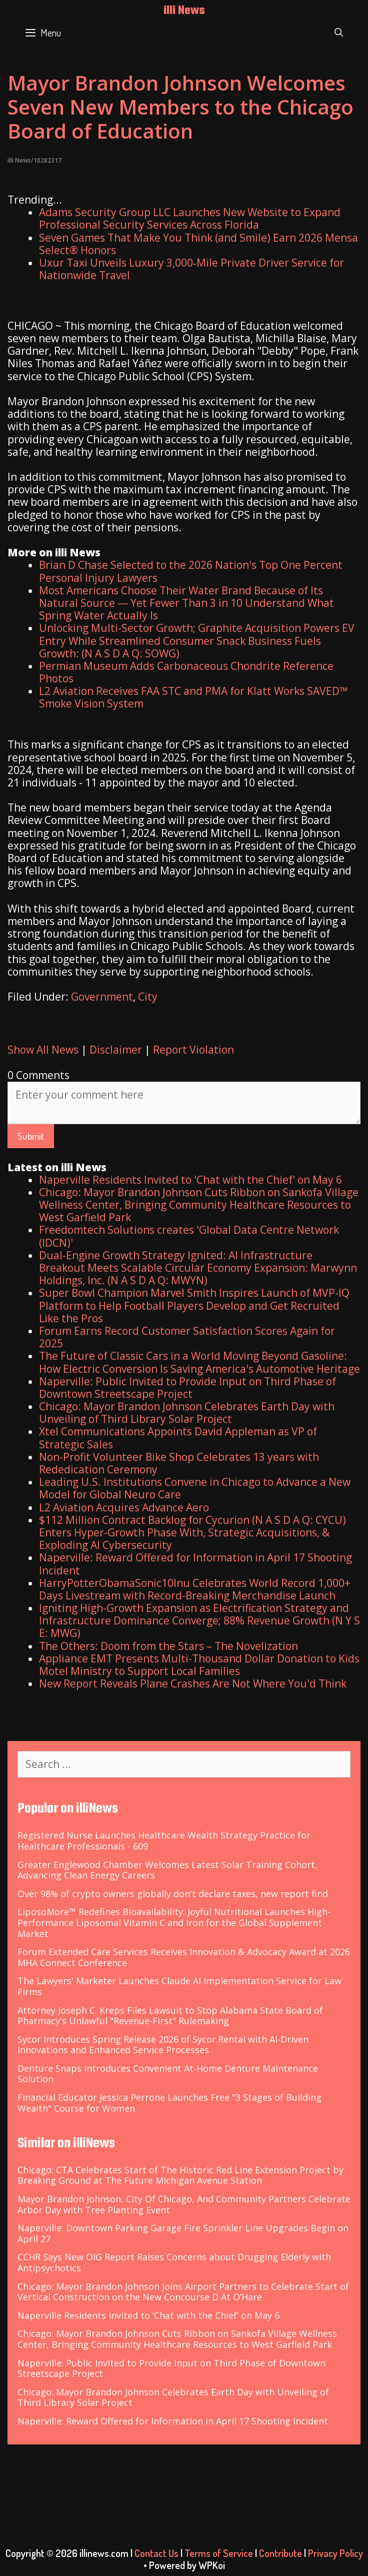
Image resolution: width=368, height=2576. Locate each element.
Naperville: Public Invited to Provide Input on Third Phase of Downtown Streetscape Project (187, 1387)
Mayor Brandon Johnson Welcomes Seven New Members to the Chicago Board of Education (181, 107)
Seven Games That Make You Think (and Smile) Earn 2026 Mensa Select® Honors (198, 244)
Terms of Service (218, 2552)
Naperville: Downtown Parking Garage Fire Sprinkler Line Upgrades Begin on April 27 (183, 2233)
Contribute (280, 2552)
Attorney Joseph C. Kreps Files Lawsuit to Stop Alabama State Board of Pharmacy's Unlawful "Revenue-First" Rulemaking (170, 2015)
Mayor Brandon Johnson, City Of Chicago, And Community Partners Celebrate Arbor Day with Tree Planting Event (184, 2204)
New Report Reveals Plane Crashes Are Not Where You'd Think (192, 1683)
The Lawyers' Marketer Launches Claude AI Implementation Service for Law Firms (180, 1986)
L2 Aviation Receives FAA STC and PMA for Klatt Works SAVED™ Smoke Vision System (193, 697)
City (148, 997)
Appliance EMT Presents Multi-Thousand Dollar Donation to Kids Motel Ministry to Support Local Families (199, 1664)
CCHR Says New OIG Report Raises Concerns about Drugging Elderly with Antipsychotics (174, 2262)
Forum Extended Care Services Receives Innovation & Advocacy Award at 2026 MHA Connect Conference (184, 1957)
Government (102, 997)
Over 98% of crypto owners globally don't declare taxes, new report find (173, 1894)
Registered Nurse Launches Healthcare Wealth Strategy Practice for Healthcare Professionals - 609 (164, 1840)
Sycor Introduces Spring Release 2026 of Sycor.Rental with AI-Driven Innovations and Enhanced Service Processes (163, 2044)
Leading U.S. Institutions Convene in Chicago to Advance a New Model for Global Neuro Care (194, 1488)
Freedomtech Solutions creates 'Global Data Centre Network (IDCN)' (189, 1236)
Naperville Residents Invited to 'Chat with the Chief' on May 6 (190, 1180)
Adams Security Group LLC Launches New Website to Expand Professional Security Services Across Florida (189, 218)
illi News (184, 11)
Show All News (43, 1050)
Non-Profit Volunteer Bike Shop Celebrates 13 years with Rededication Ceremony (179, 1463)
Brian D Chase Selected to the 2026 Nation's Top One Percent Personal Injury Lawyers (190, 571)
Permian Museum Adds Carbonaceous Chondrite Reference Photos (186, 672)
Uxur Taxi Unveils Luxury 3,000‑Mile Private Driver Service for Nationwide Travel (191, 269)
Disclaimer (116, 1050)
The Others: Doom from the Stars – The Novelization (168, 1646)
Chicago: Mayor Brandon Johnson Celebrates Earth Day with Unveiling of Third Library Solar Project (186, 1412)
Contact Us (156, 2552)
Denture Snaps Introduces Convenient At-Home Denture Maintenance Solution (168, 2073)
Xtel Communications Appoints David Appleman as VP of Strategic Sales (178, 1437)
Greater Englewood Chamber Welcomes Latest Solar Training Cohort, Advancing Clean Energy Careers (168, 1870)
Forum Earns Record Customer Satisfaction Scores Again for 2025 (187, 1337)
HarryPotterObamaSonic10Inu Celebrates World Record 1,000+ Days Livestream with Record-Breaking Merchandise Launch (194, 1589)
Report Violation (193, 1050)
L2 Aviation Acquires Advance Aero (124, 1507)
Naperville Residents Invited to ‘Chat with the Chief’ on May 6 (149, 2315)
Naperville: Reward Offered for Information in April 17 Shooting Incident (195, 1563)
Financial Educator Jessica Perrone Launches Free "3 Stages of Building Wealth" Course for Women (170, 2102)
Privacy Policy (335, 2552)
